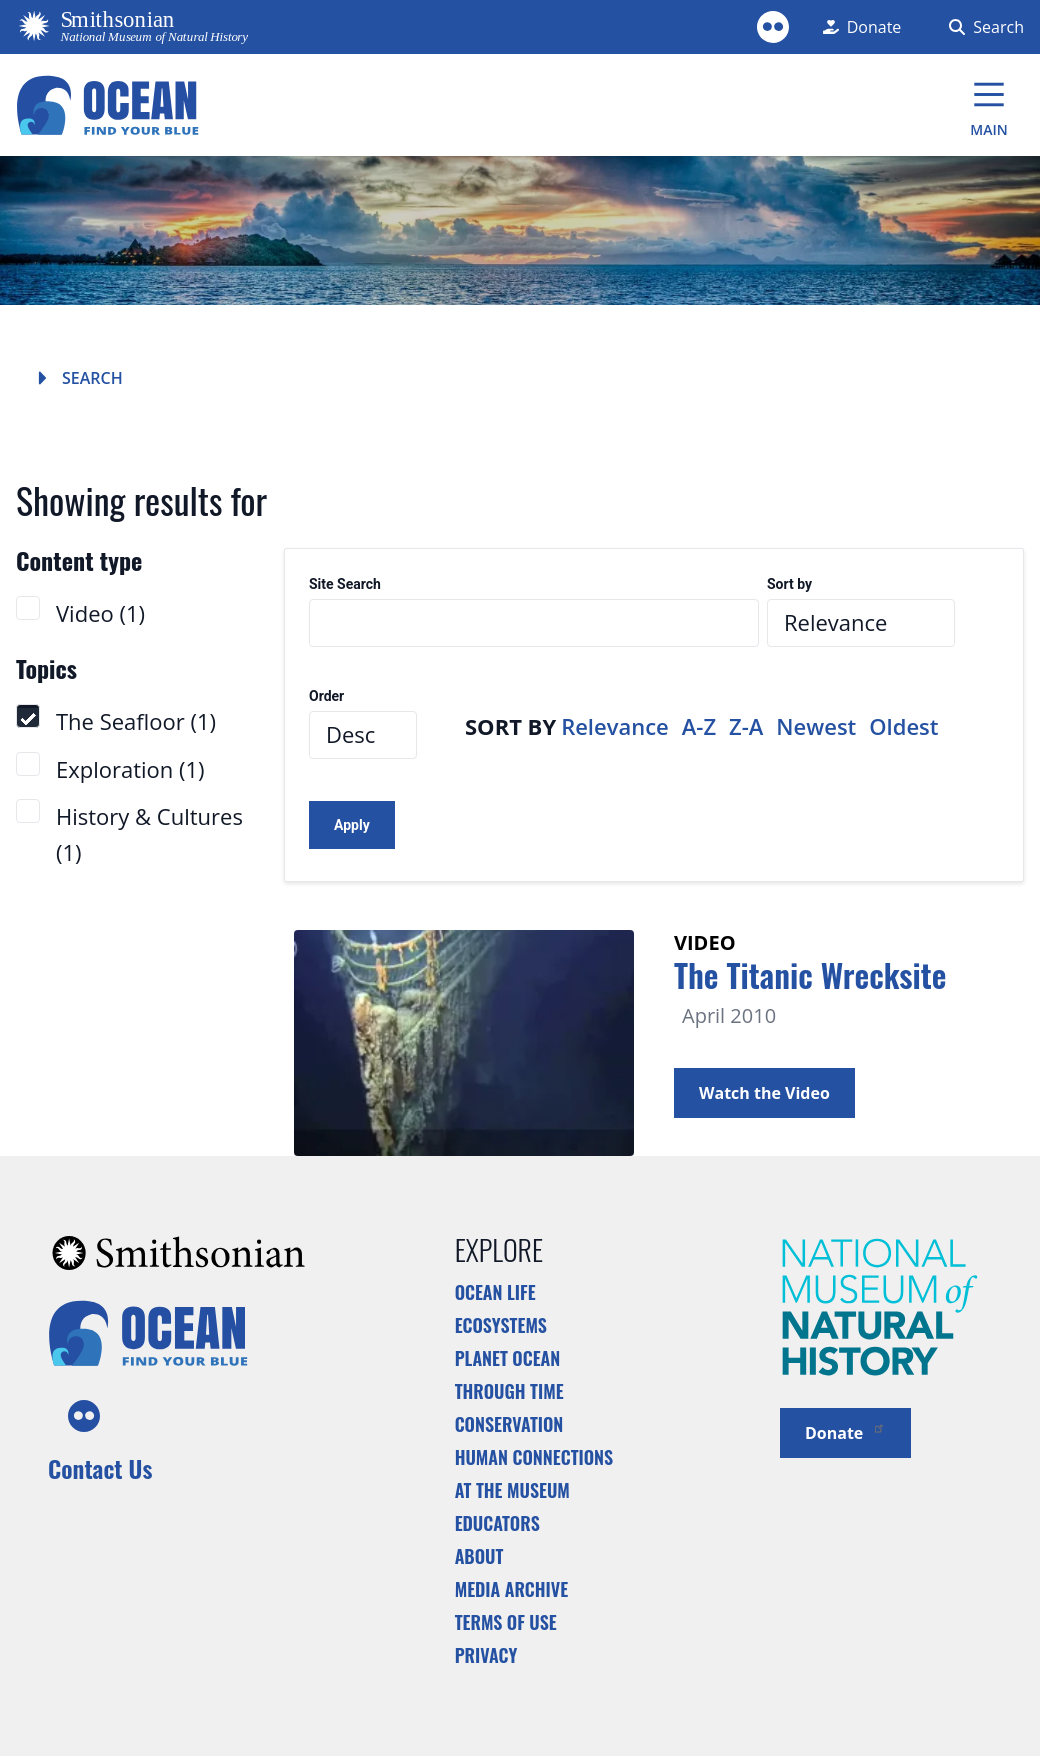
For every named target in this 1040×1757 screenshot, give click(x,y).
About (479, 1556)
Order (326, 696)
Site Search (345, 584)
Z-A (746, 726)
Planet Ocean (508, 1358)
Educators (497, 1523)
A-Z (699, 726)
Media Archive (511, 1589)
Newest (816, 726)
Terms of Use (506, 1622)
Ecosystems (501, 1325)
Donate (845, 1431)
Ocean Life (495, 1292)
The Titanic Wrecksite (810, 974)
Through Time (509, 1391)
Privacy (486, 1655)
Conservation (509, 1424)
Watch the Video (764, 1093)
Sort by (789, 584)
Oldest (903, 726)
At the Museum (512, 1490)
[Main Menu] (989, 105)
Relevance (615, 726)
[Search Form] (982, 27)
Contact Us (100, 1468)
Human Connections (534, 1457)
